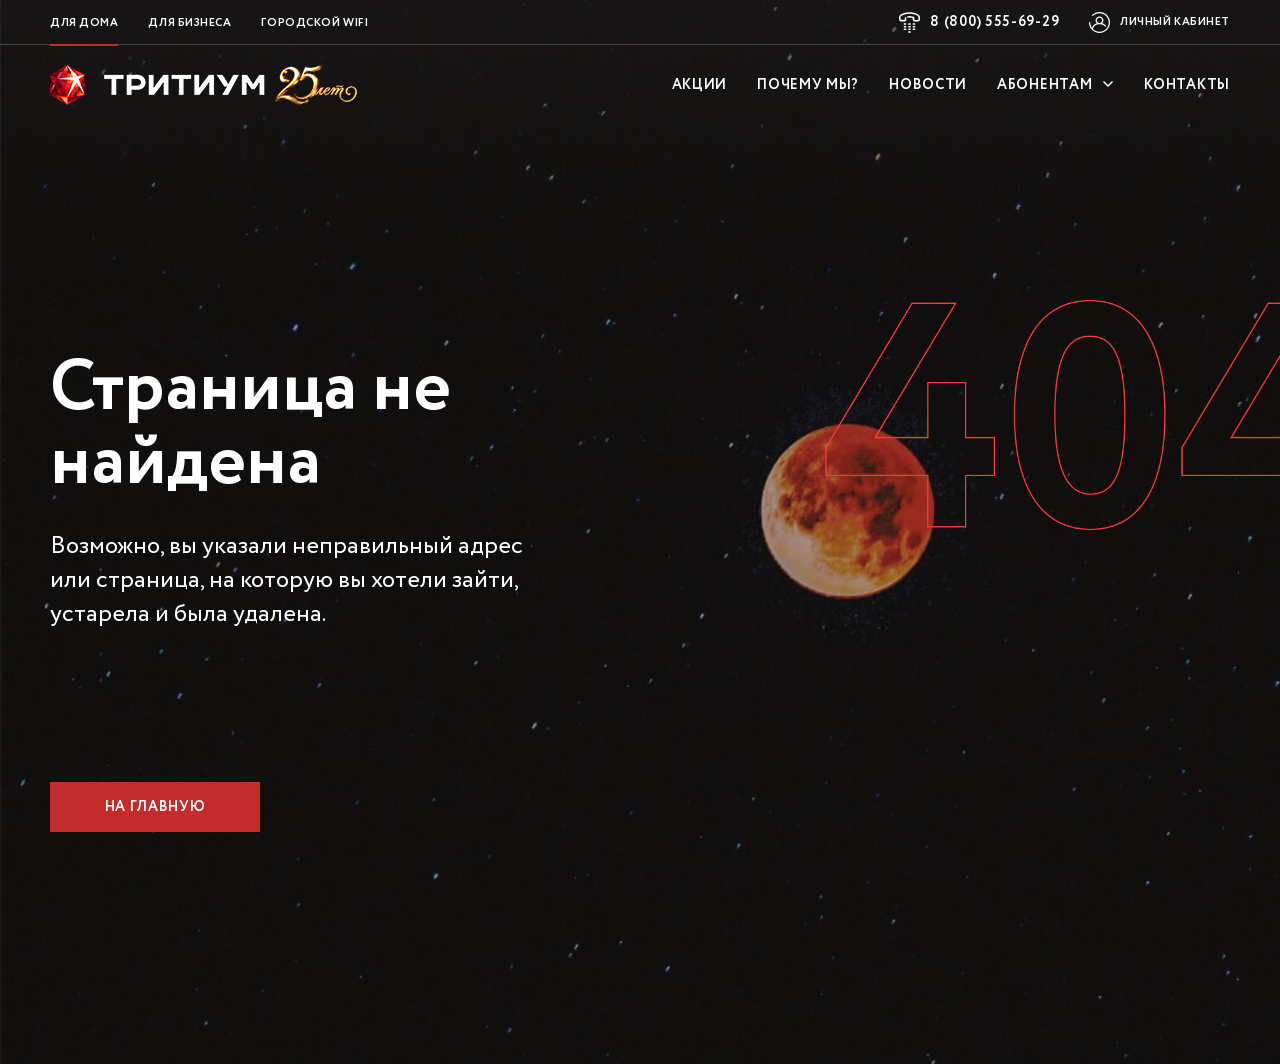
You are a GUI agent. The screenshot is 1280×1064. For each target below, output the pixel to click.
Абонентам (1055, 85)
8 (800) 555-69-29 (994, 22)
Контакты (1187, 85)
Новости (928, 85)
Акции (700, 85)
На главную (155, 807)
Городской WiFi (314, 23)
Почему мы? (808, 85)
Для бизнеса (189, 23)
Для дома (84, 23)
